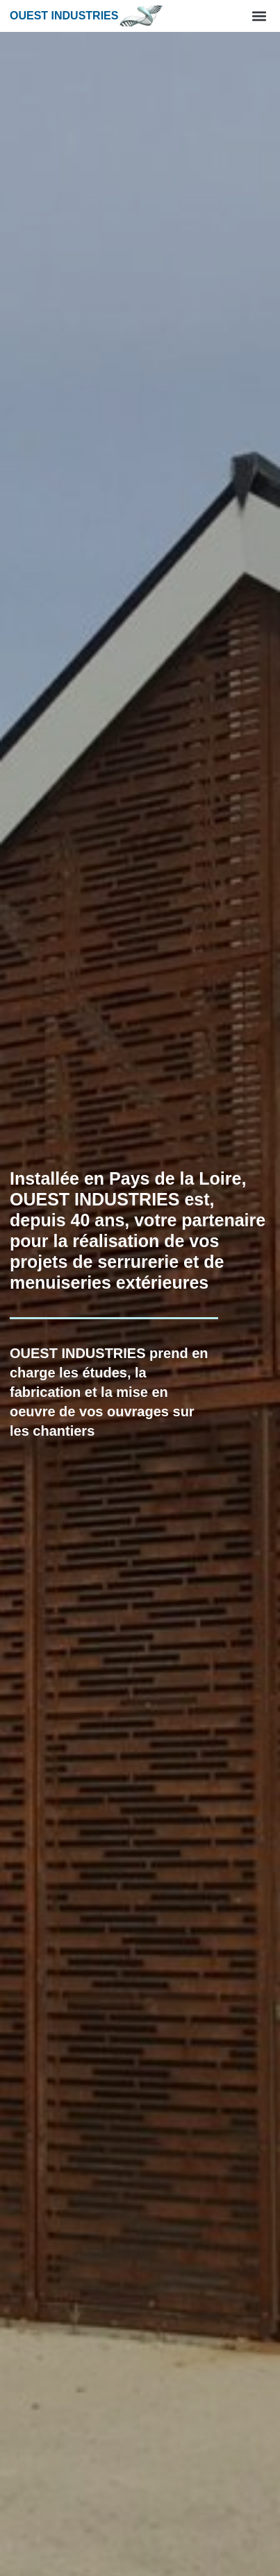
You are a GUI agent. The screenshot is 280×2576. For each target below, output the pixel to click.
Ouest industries (64, 16)
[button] (258, 16)
